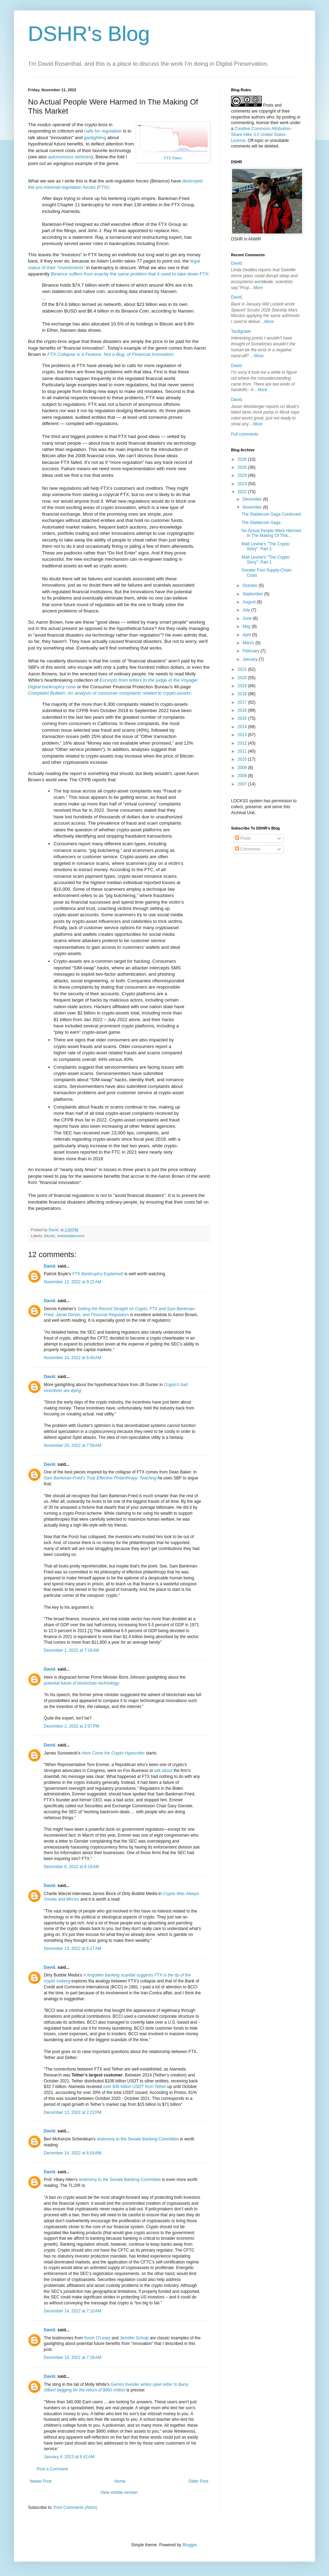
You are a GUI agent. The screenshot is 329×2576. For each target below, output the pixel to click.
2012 (243, 743)
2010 (243, 759)
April (247, 634)
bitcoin (49, 1236)
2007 (243, 784)
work (284, 122)
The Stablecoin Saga (260, 522)
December (253, 499)
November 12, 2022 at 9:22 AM (72, 1281)
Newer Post (40, 2481)
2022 (243, 491)
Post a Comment (52, 2469)
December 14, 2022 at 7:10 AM (72, 2311)
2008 (243, 775)
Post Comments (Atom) (75, 2507)
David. (50, 1266)
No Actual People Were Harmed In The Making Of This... (271, 533)
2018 (243, 693)
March (249, 642)
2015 (243, 718)
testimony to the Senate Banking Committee (138, 2139)
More (258, 287)
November (253, 507)
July (247, 610)
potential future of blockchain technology (81, 1683)
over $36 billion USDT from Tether (134, 2086)
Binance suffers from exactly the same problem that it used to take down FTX (129, 274)
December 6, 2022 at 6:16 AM (71, 1866)
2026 (243, 459)
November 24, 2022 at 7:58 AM (72, 1445)
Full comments (244, 434)
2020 (243, 677)
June (248, 618)
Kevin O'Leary (97, 2337)
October (251, 585)
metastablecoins (70, 1236)
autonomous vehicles (69, 156)
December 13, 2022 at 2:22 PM (73, 2112)
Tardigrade (241, 331)
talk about (163, 1770)
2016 (243, 710)
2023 (243, 483)
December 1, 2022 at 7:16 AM (71, 1650)
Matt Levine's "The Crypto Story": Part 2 (265, 546)
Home (120, 2481)
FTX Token (173, 158)
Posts (243, 838)
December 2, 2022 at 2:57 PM (71, 1726)
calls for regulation (103, 131)
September (253, 593)
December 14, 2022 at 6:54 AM (72, 2153)
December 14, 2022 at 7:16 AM (72, 2357)
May (247, 626)
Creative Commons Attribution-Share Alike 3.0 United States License (261, 134)
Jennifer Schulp (134, 2337)
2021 (243, 669)
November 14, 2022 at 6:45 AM (72, 1357)
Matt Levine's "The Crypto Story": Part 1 (265, 560)
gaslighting (95, 137)
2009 (243, 767)
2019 (243, 685)
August (250, 602)
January (251, 659)
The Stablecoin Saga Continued (271, 514)
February (251, 650)
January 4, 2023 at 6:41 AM (69, 2456)
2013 (243, 734)
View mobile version (119, 2492)
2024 (243, 475)
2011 (243, 751)
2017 (243, 702)
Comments (247, 849)
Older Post (198, 2481)
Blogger (189, 2544)
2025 (243, 467)
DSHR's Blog (89, 33)
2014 (243, 726)
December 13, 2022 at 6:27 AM (72, 1948)
